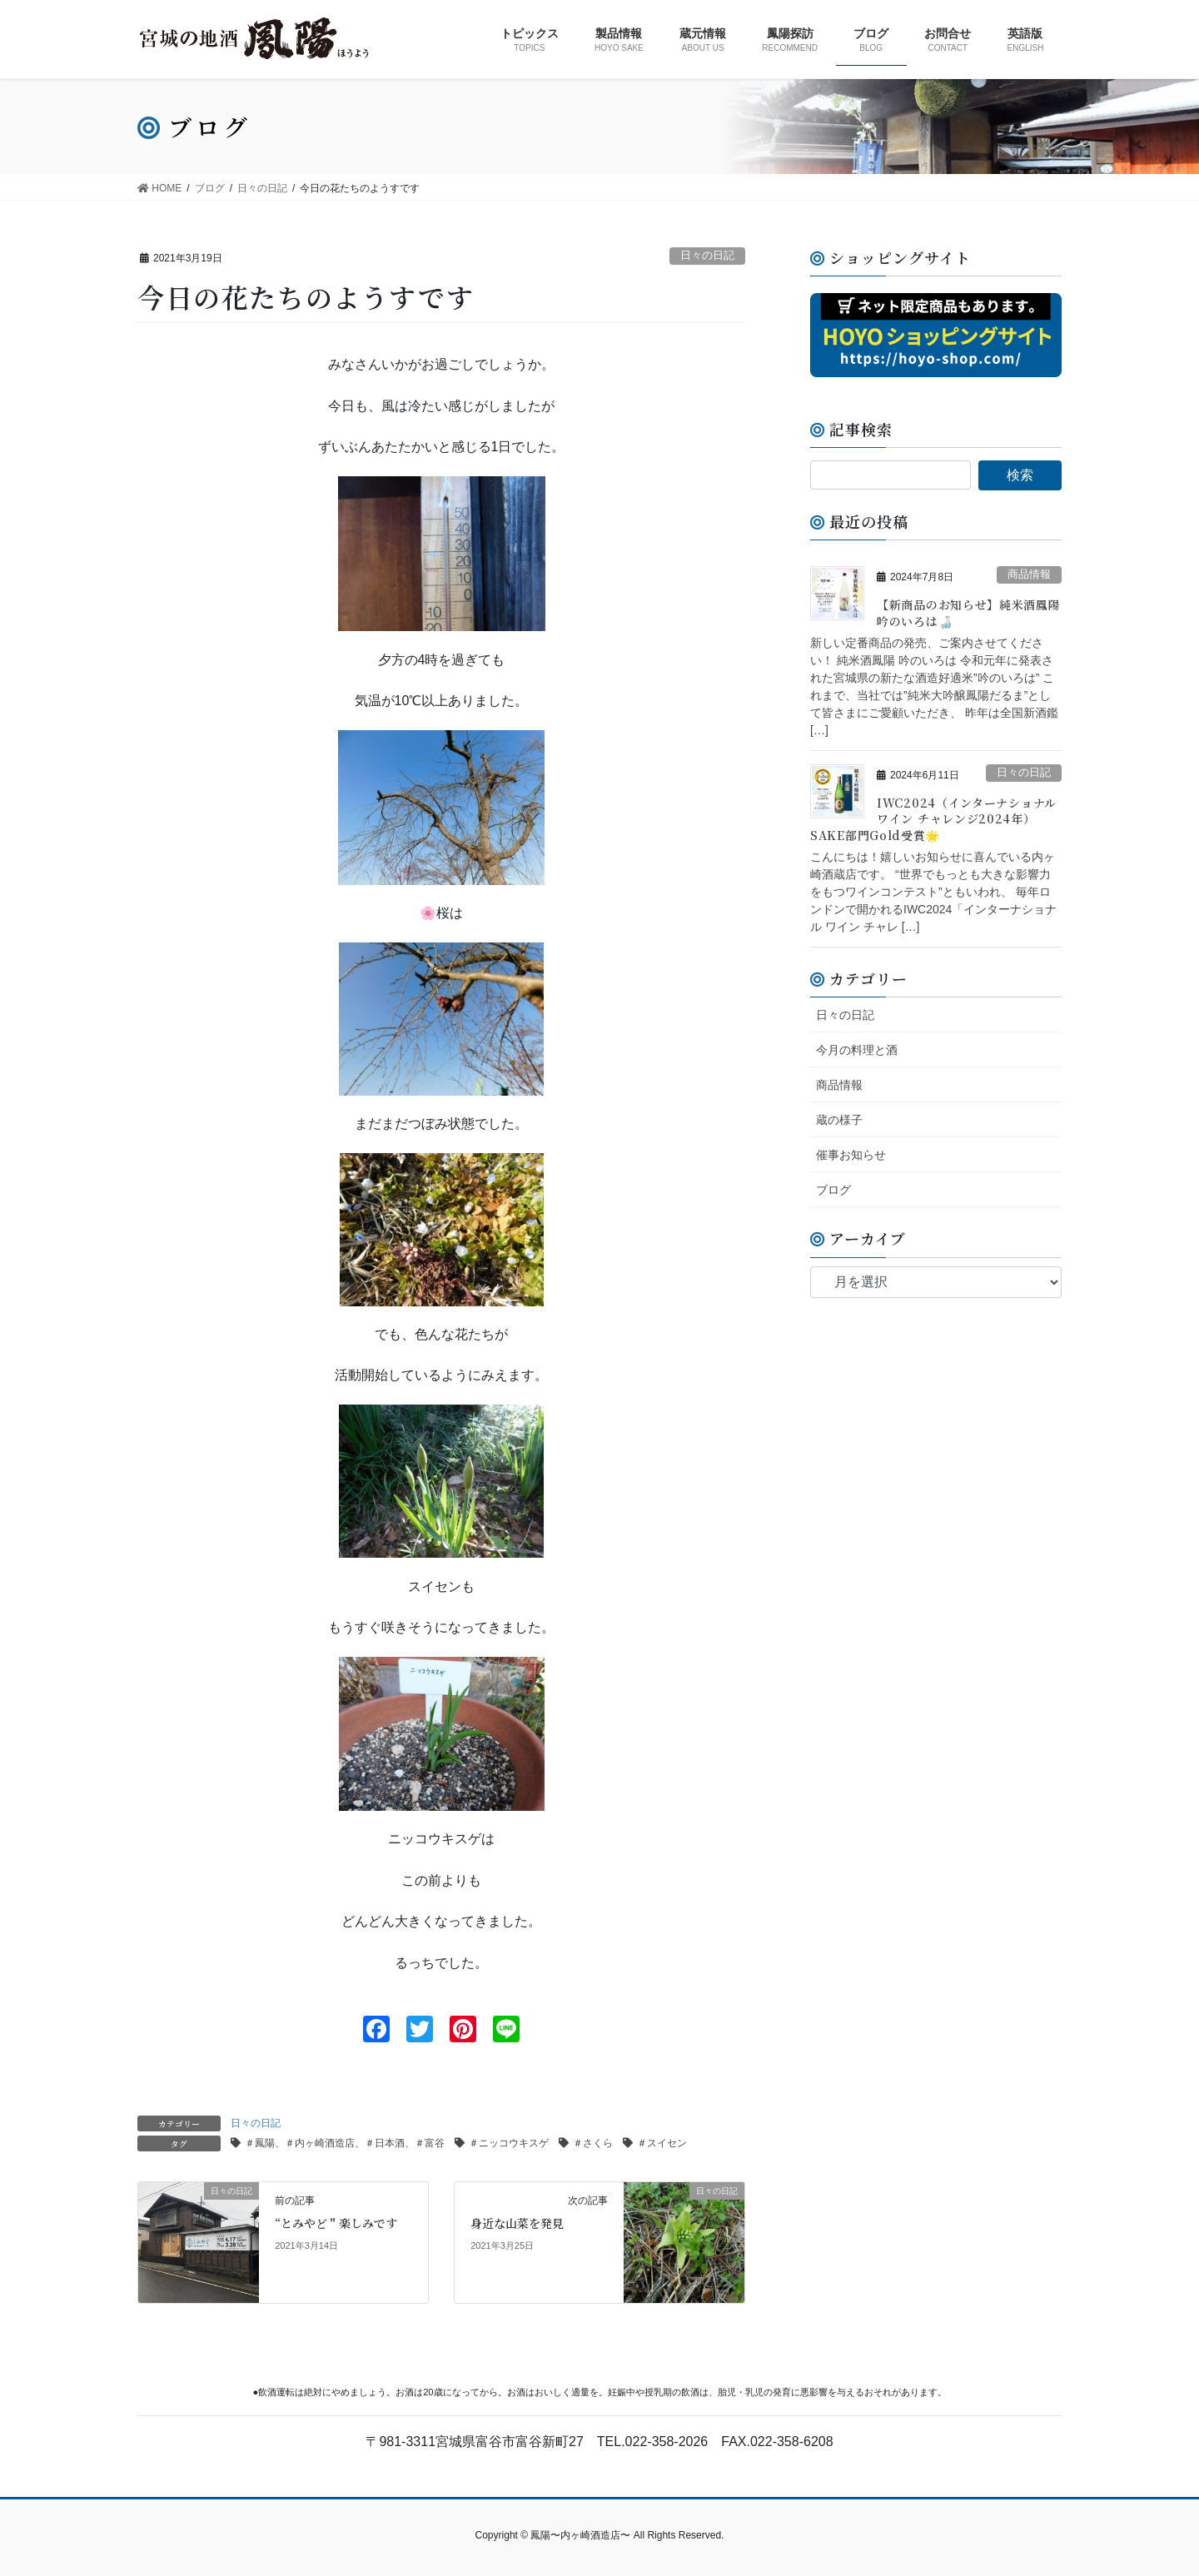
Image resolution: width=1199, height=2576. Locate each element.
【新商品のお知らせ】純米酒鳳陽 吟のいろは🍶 (969, 612)
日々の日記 (707, 255)
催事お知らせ (851, 1154)
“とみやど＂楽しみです (336, 2223)
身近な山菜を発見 (517, 2223)
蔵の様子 (839, 1119)
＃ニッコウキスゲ (509, 2143)
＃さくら (593, 2143)
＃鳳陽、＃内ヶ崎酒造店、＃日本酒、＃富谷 (345, 2143)
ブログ (833, 1189)
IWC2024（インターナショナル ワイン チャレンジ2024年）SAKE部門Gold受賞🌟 (933, 818)
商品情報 (1029, 574)
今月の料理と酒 (857, 1050)
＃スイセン (662, 2143)
